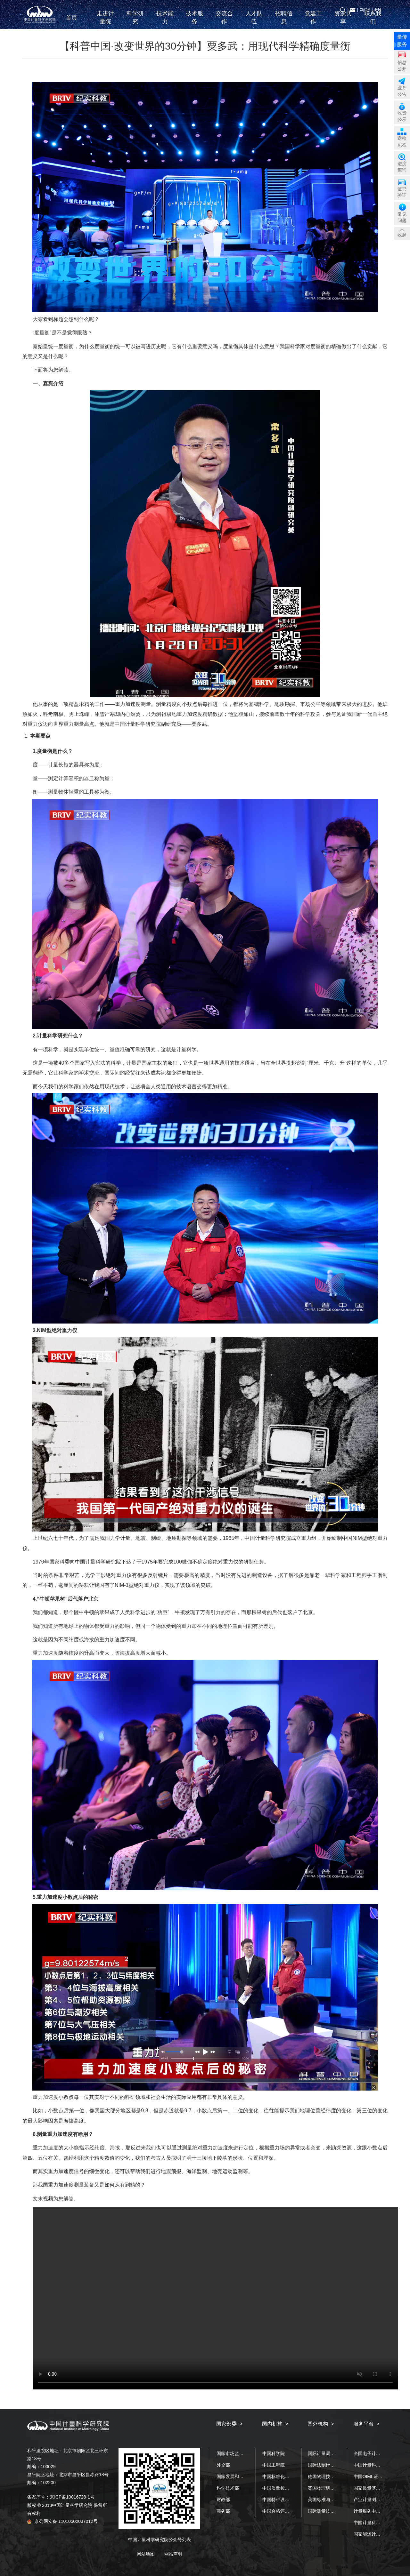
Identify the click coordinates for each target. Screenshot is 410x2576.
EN (378, 9)
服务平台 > (366, 2424)
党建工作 (313, 22)
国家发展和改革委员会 (239, 2476)
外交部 (223, 2465)
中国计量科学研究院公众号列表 (159, 2539)
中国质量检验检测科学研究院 (291, 2488)
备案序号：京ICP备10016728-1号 (60, 2497)
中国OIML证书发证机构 (377, 2476)
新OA (365, 9)
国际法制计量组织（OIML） (336, 2465)
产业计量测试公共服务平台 (380, 2499)
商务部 (223, 2511)
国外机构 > (321, 2424)
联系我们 (373, 22)
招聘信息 (284, 22)
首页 (75, 22)
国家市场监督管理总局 (239, 2453)
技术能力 (165, 22)
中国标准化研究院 (280, 2476)
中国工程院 (273, 2465)
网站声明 (173, 2553)
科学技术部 (228, 2488)
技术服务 (194, 22)
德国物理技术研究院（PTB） (337, 2476)
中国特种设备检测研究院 (287, 2499)
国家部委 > (229, 2424)
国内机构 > (275, 2424)
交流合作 (224, 22)
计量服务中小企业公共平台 (380, 2511)
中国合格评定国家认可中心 (289, 2511)
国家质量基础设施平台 (376, 2488)
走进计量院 (105, 22)
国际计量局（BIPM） (329, 2453)
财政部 (223, 2499)
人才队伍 (254, 22)
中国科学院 (273, 2453)
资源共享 (343, 22)
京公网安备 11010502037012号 (62, 2521)
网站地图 (146, 2553)
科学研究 (135, 22)
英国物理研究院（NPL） (332, 2488)
